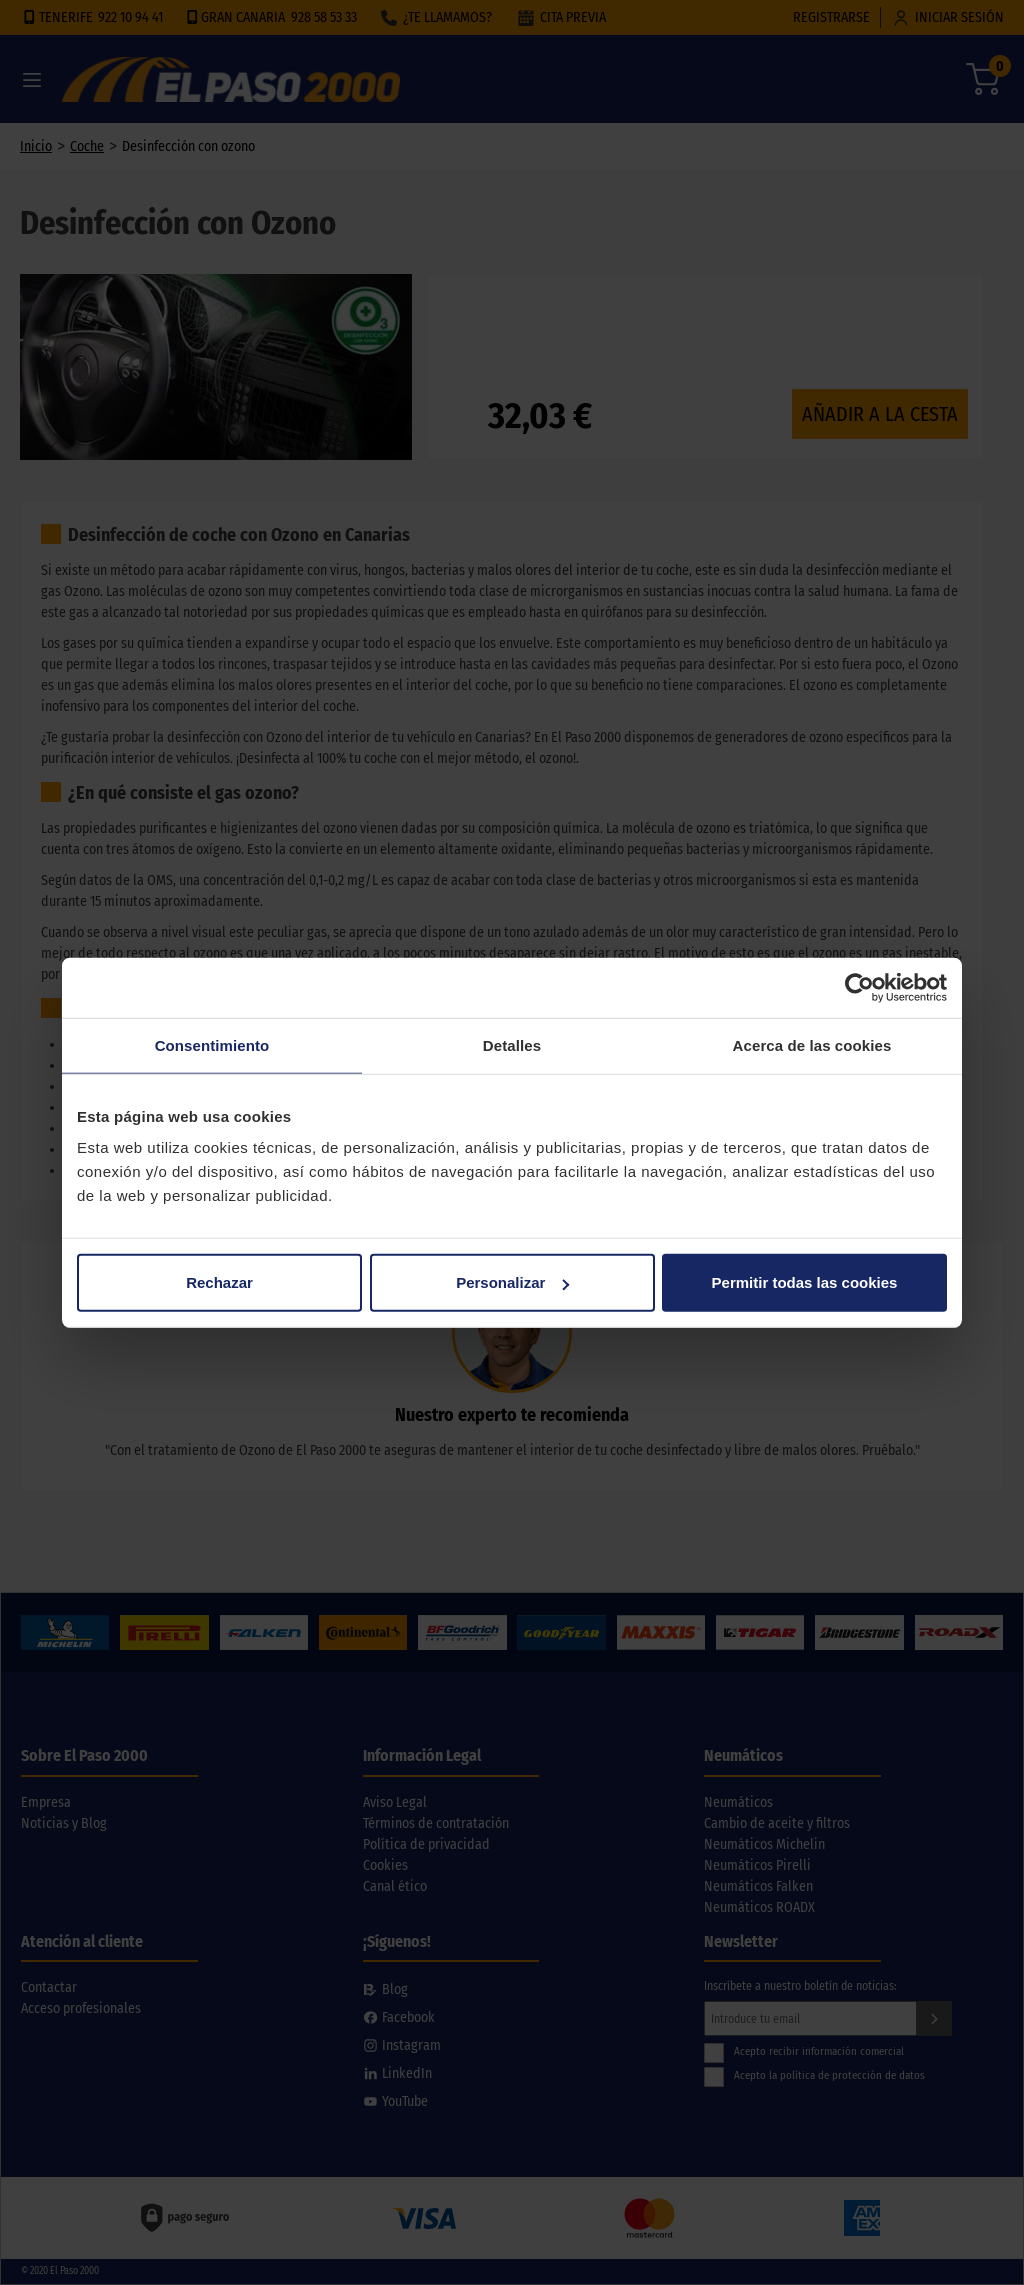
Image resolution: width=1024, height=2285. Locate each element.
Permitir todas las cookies (805, 1282)
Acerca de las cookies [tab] (812, 1044)
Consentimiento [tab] (212, 1044)
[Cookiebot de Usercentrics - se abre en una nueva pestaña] (859, 987)
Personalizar (512, 1282)
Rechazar (219, 1282)
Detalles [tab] (512, 1044)
